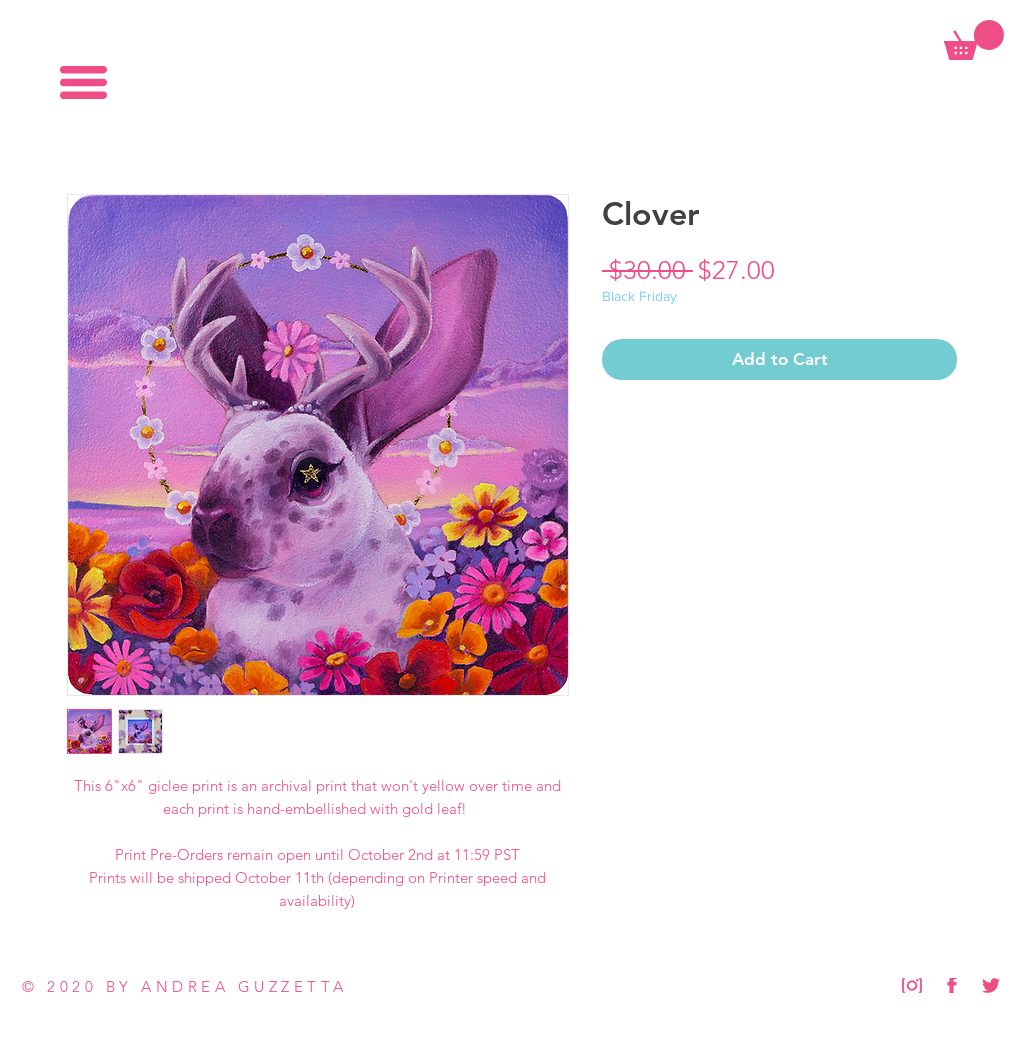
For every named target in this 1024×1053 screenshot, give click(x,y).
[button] (83, 82)
